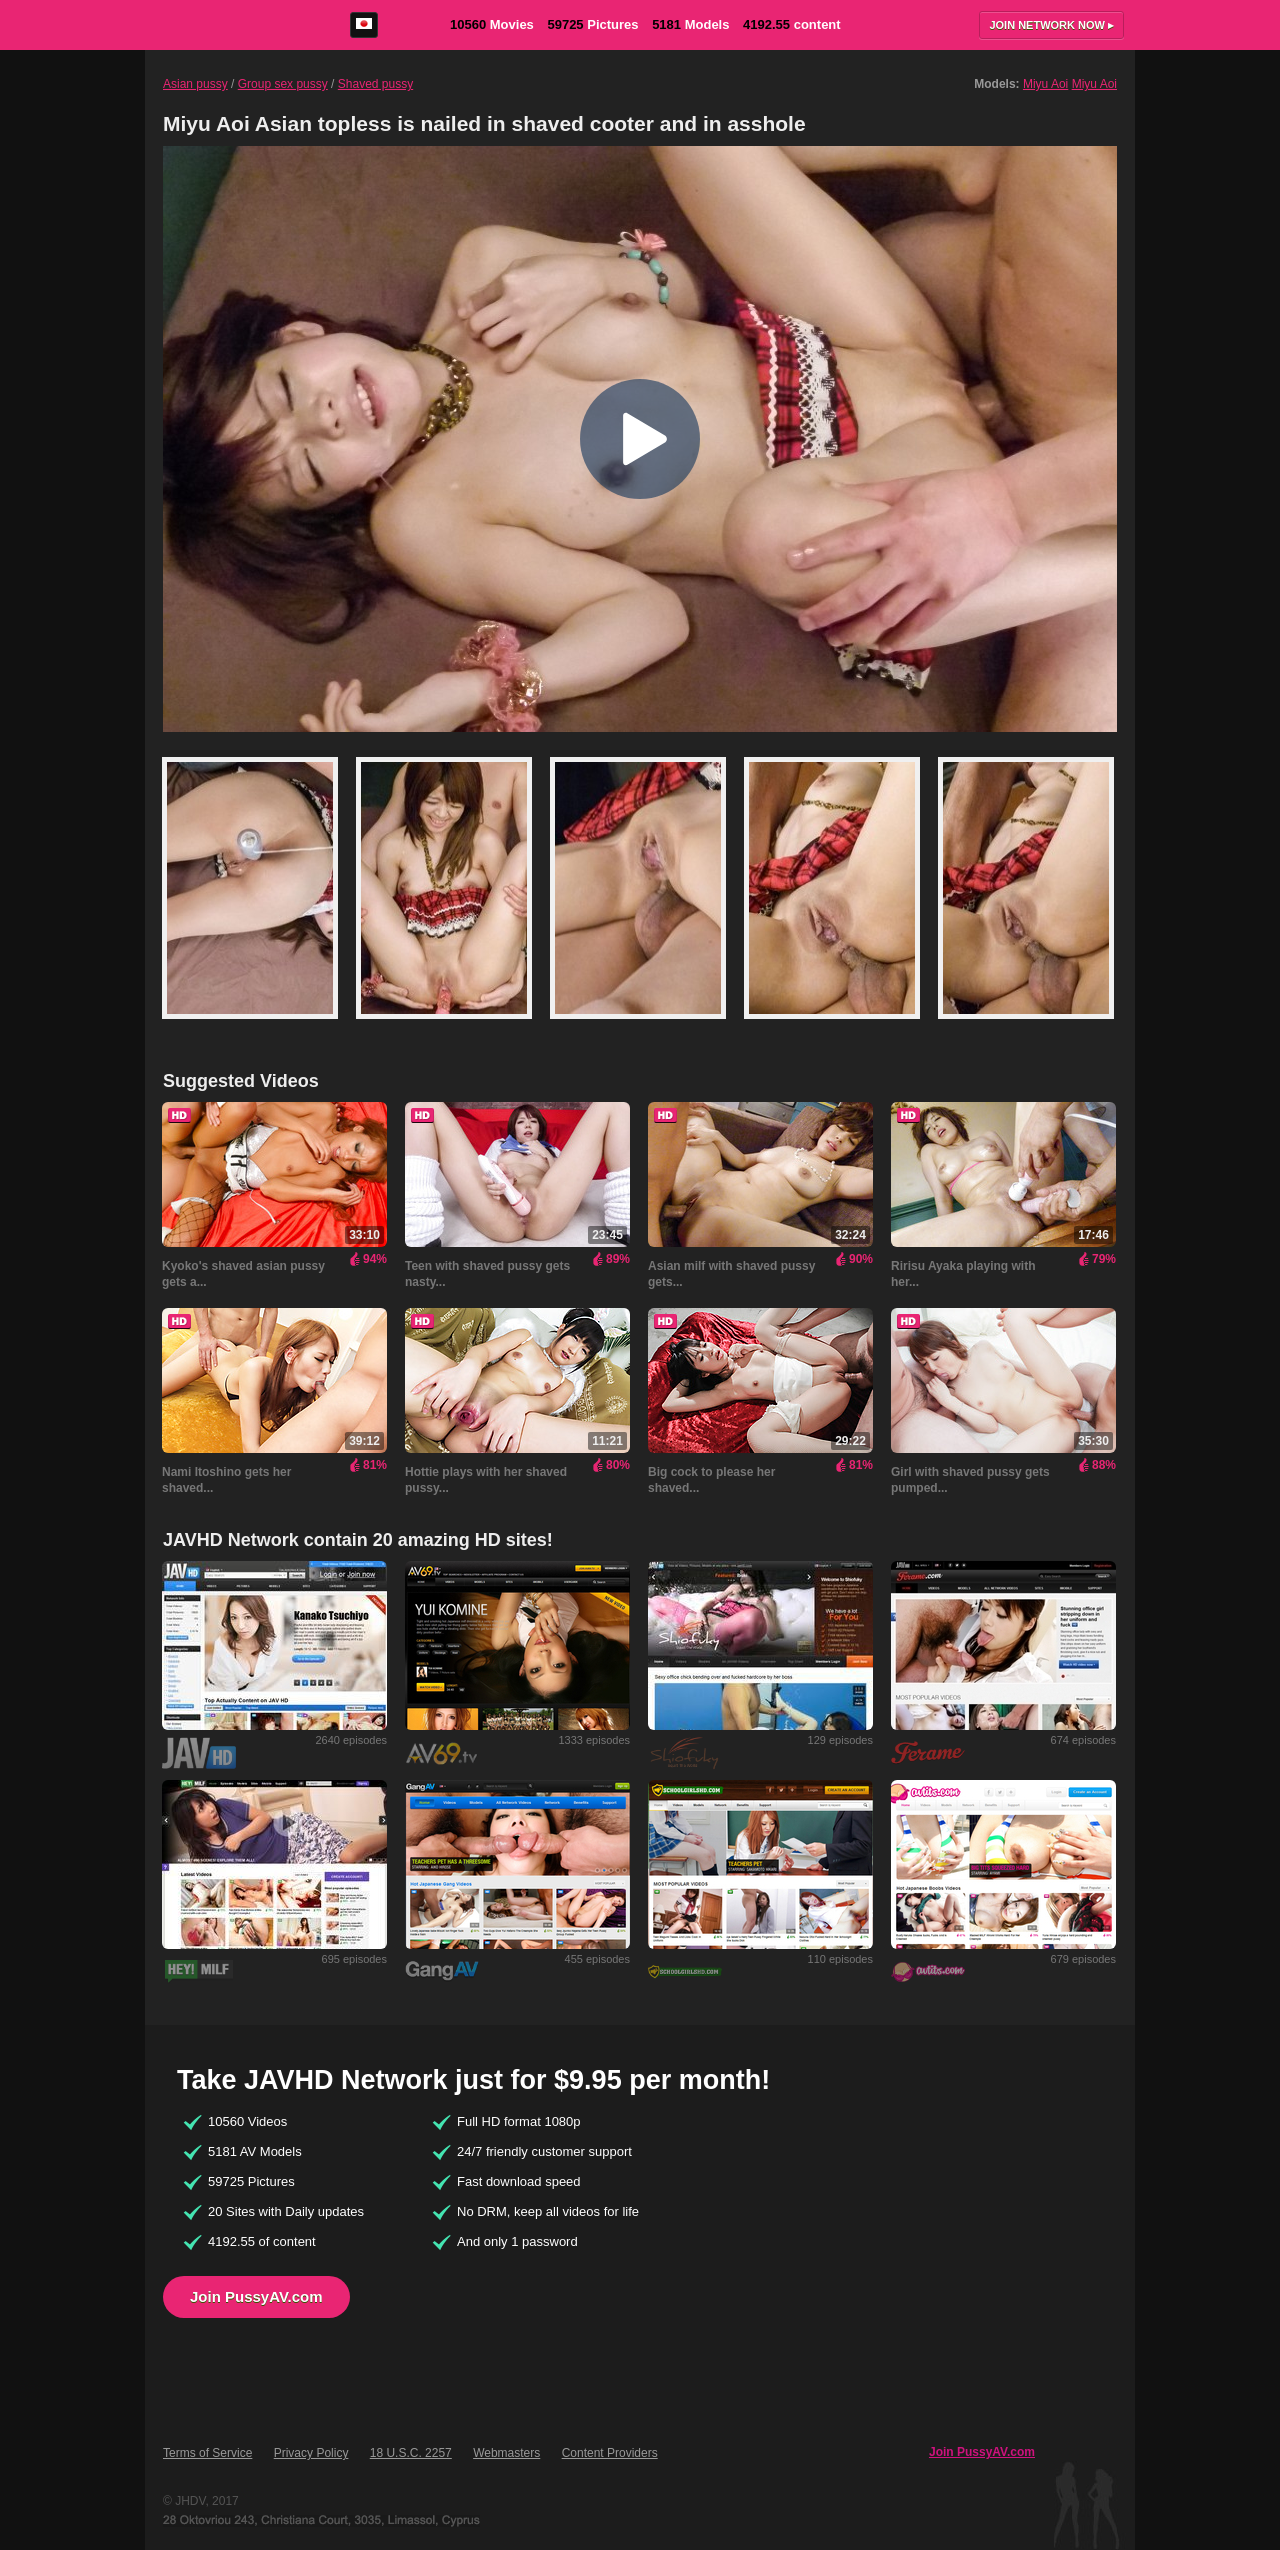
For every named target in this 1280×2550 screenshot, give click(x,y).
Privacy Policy (311, 2453)
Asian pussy (195, 84)
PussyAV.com (231, 24)
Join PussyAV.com (256, 2296)
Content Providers (610, 2453)
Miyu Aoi (1045, 84)
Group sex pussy (283, 84)
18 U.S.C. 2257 (411, 2453)
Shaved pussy (375, 84)
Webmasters (506, 2453)
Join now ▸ (1051, 25)
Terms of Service (207, 2453)
